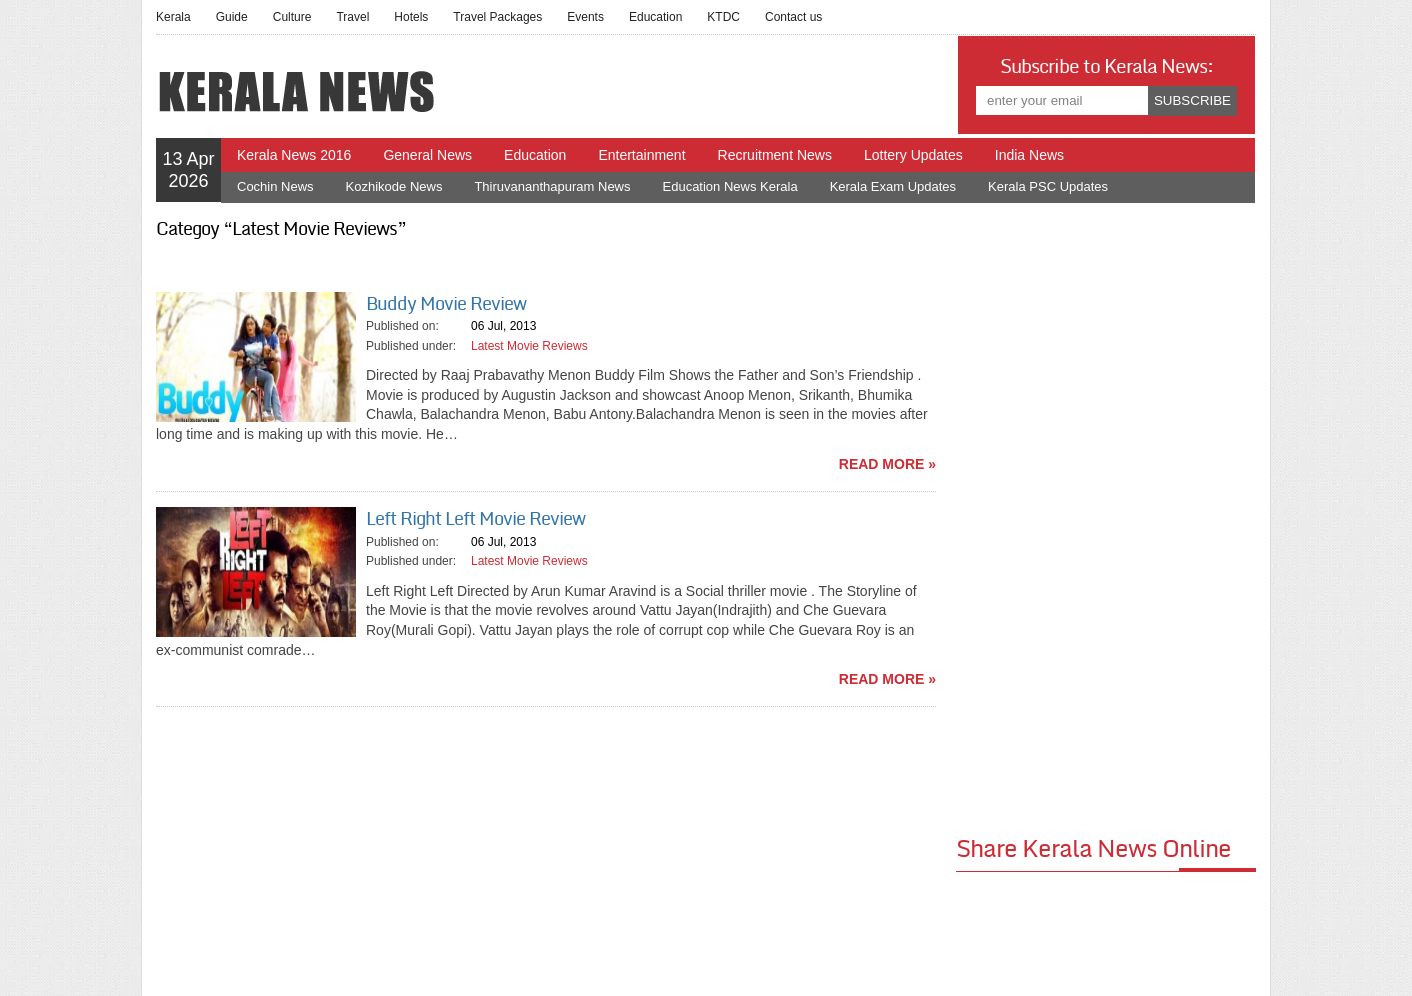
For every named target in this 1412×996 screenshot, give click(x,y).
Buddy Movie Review (446, 304)
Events (585, 17)
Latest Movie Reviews (529, 346)
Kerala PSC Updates (1048, 186)
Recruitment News (775, 155)
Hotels (411, 17)
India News (1029, 155)
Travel (352, 17)
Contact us (793, 17)
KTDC (723, 17)
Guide (232, 17)
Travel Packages (497, 17)
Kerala (173, 17)
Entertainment (641, 155)
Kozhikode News (394, 186)
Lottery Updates (913, 155)
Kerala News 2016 (294, 155)
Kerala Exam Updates (893, 186)
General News (427, 155)
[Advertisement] (1106, 517)
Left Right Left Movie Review (475, 519)
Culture (292, 17)
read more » (887, 464)
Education (655, 17)
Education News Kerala (730, 186)
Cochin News (275, 186)
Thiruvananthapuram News (552, 186)
